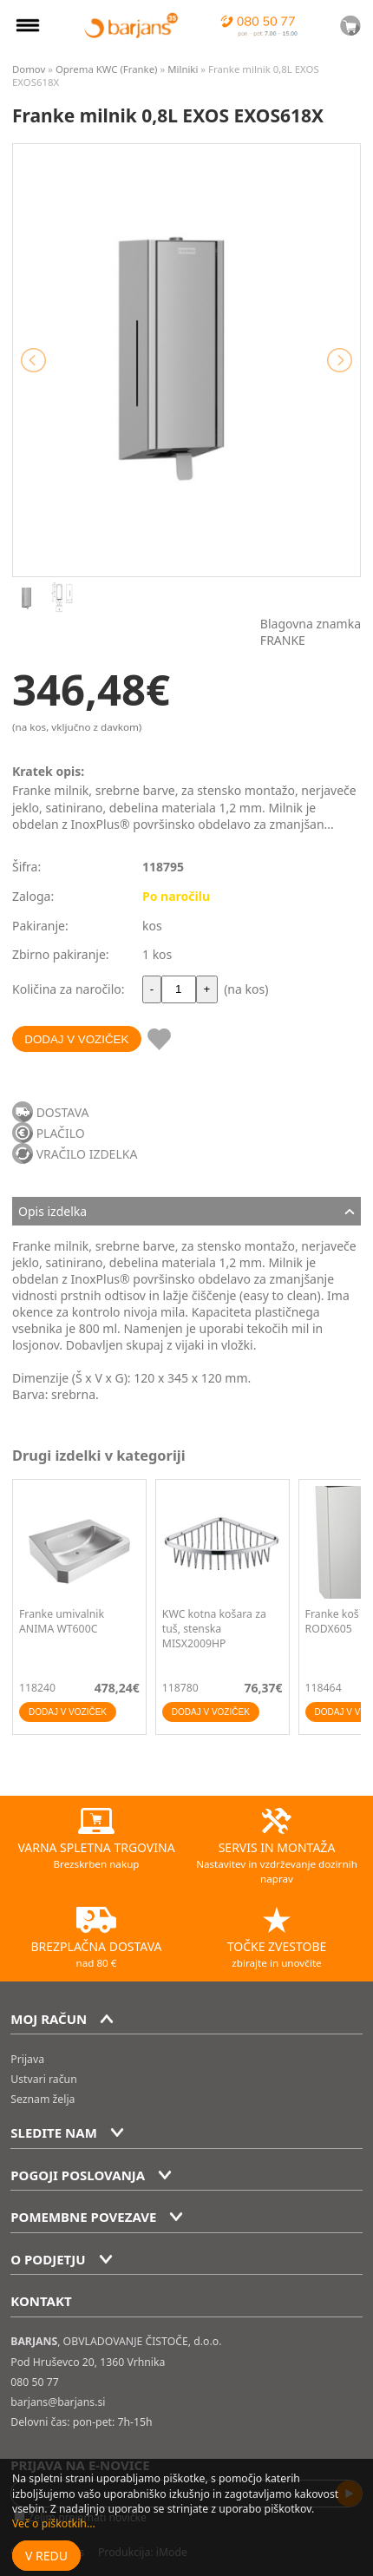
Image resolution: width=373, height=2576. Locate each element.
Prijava (27, 2059)
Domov (28, 69)
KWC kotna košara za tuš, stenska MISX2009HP (214, 1629)
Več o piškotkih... (53, 2523)
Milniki (182, 69)
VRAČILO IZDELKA (87, 1154)
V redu (46, 2555)
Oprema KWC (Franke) (107, 69)
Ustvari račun (43, 2079)
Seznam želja (42, 2099)
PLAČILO (60, 1133)
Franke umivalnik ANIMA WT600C (61, 1621)
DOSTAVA (62, 1112)
